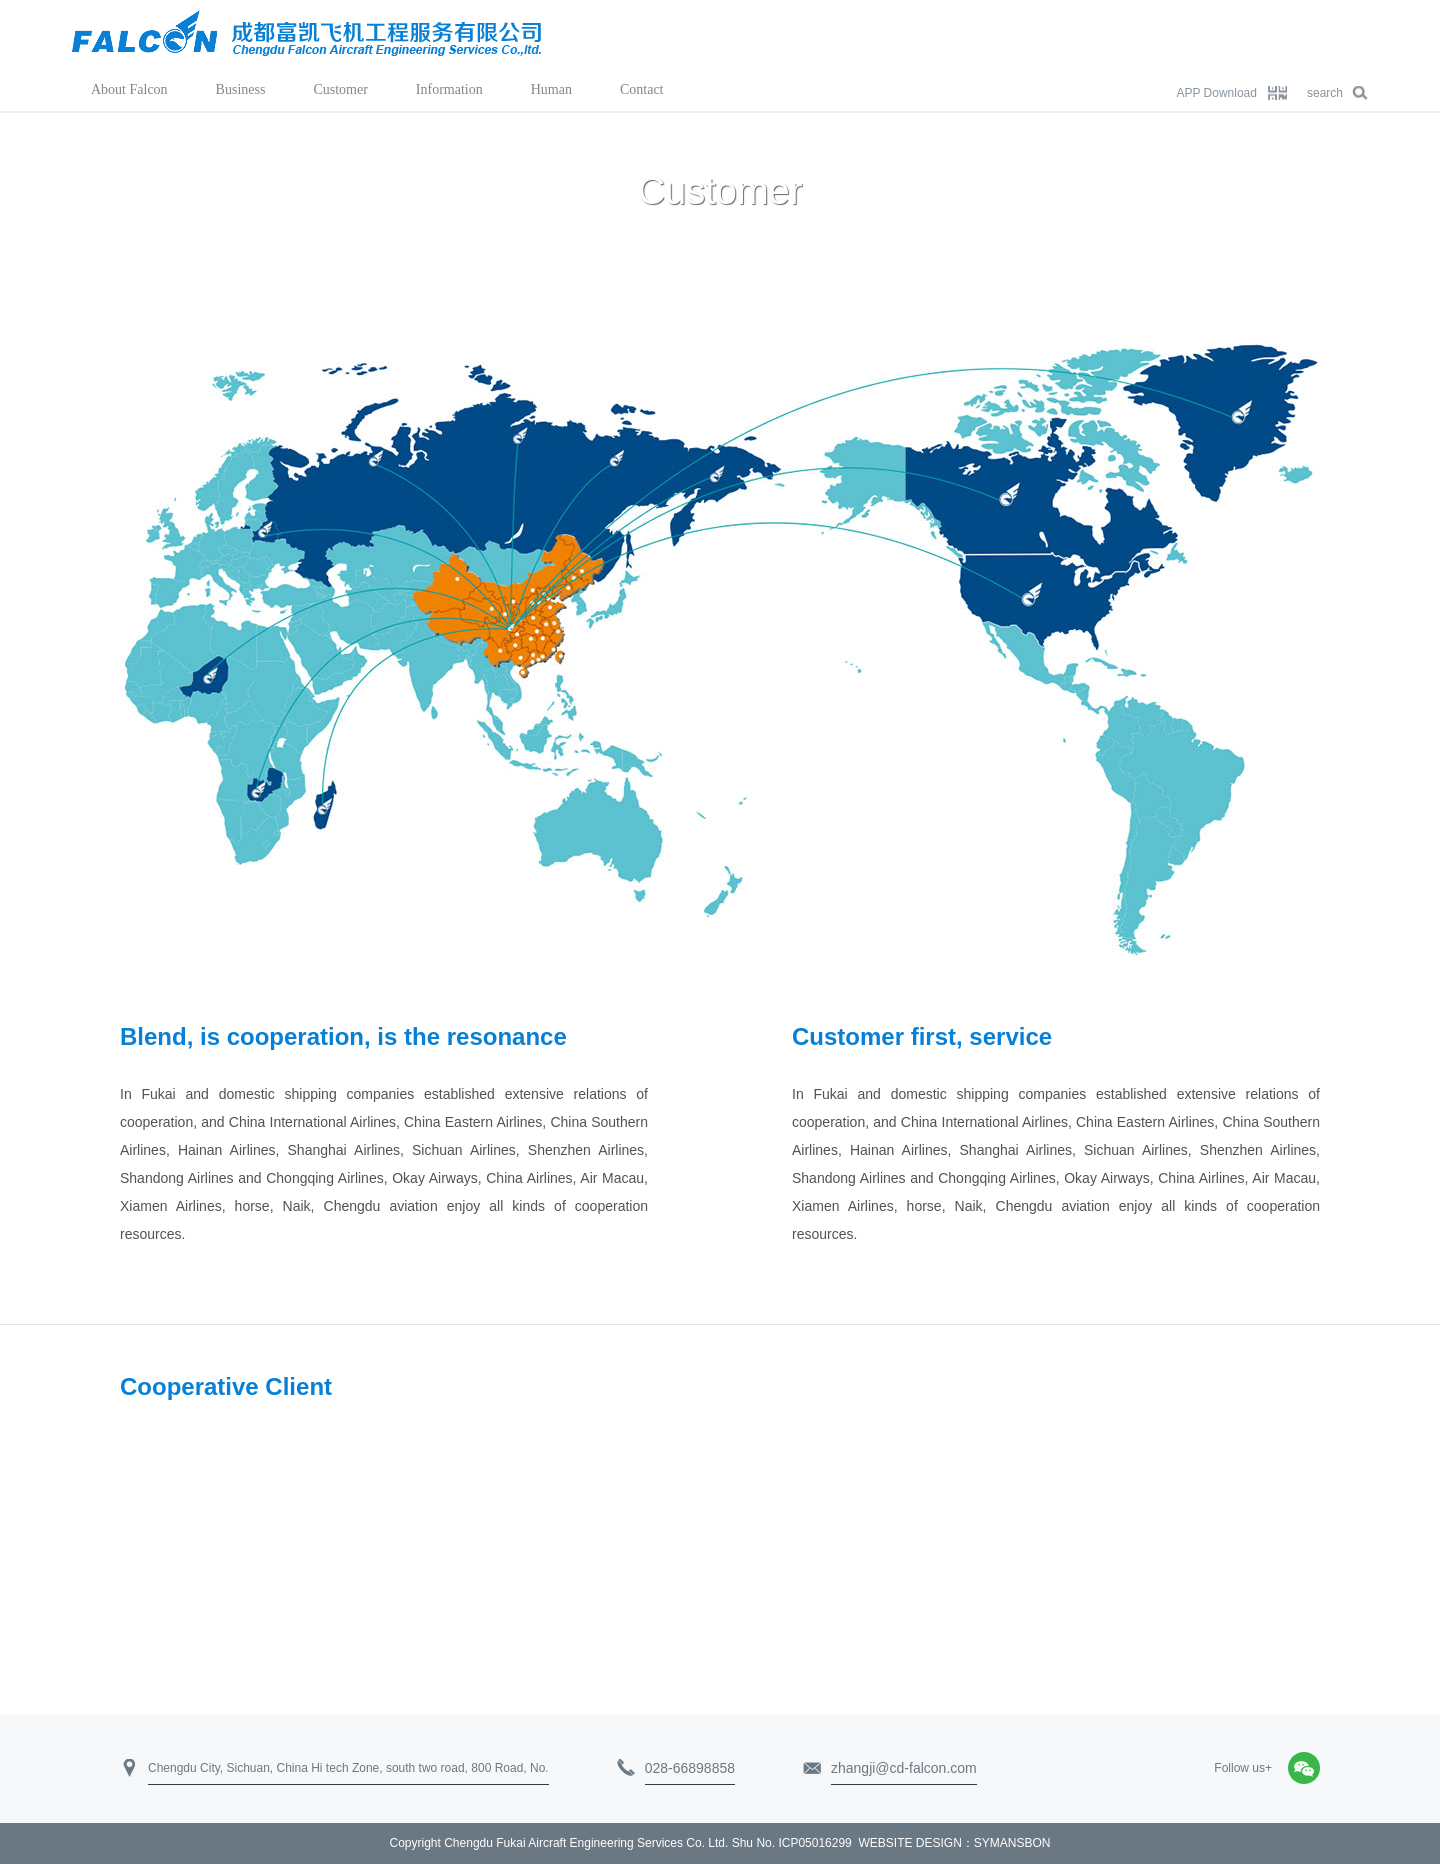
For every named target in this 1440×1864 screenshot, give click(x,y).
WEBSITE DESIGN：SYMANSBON (954, 1843)
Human (551, 89)
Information (449, 89)
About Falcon (129, 89)
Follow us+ (1243, 1768)
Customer (340, 89)
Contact (642, 89)
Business (241, 89)
